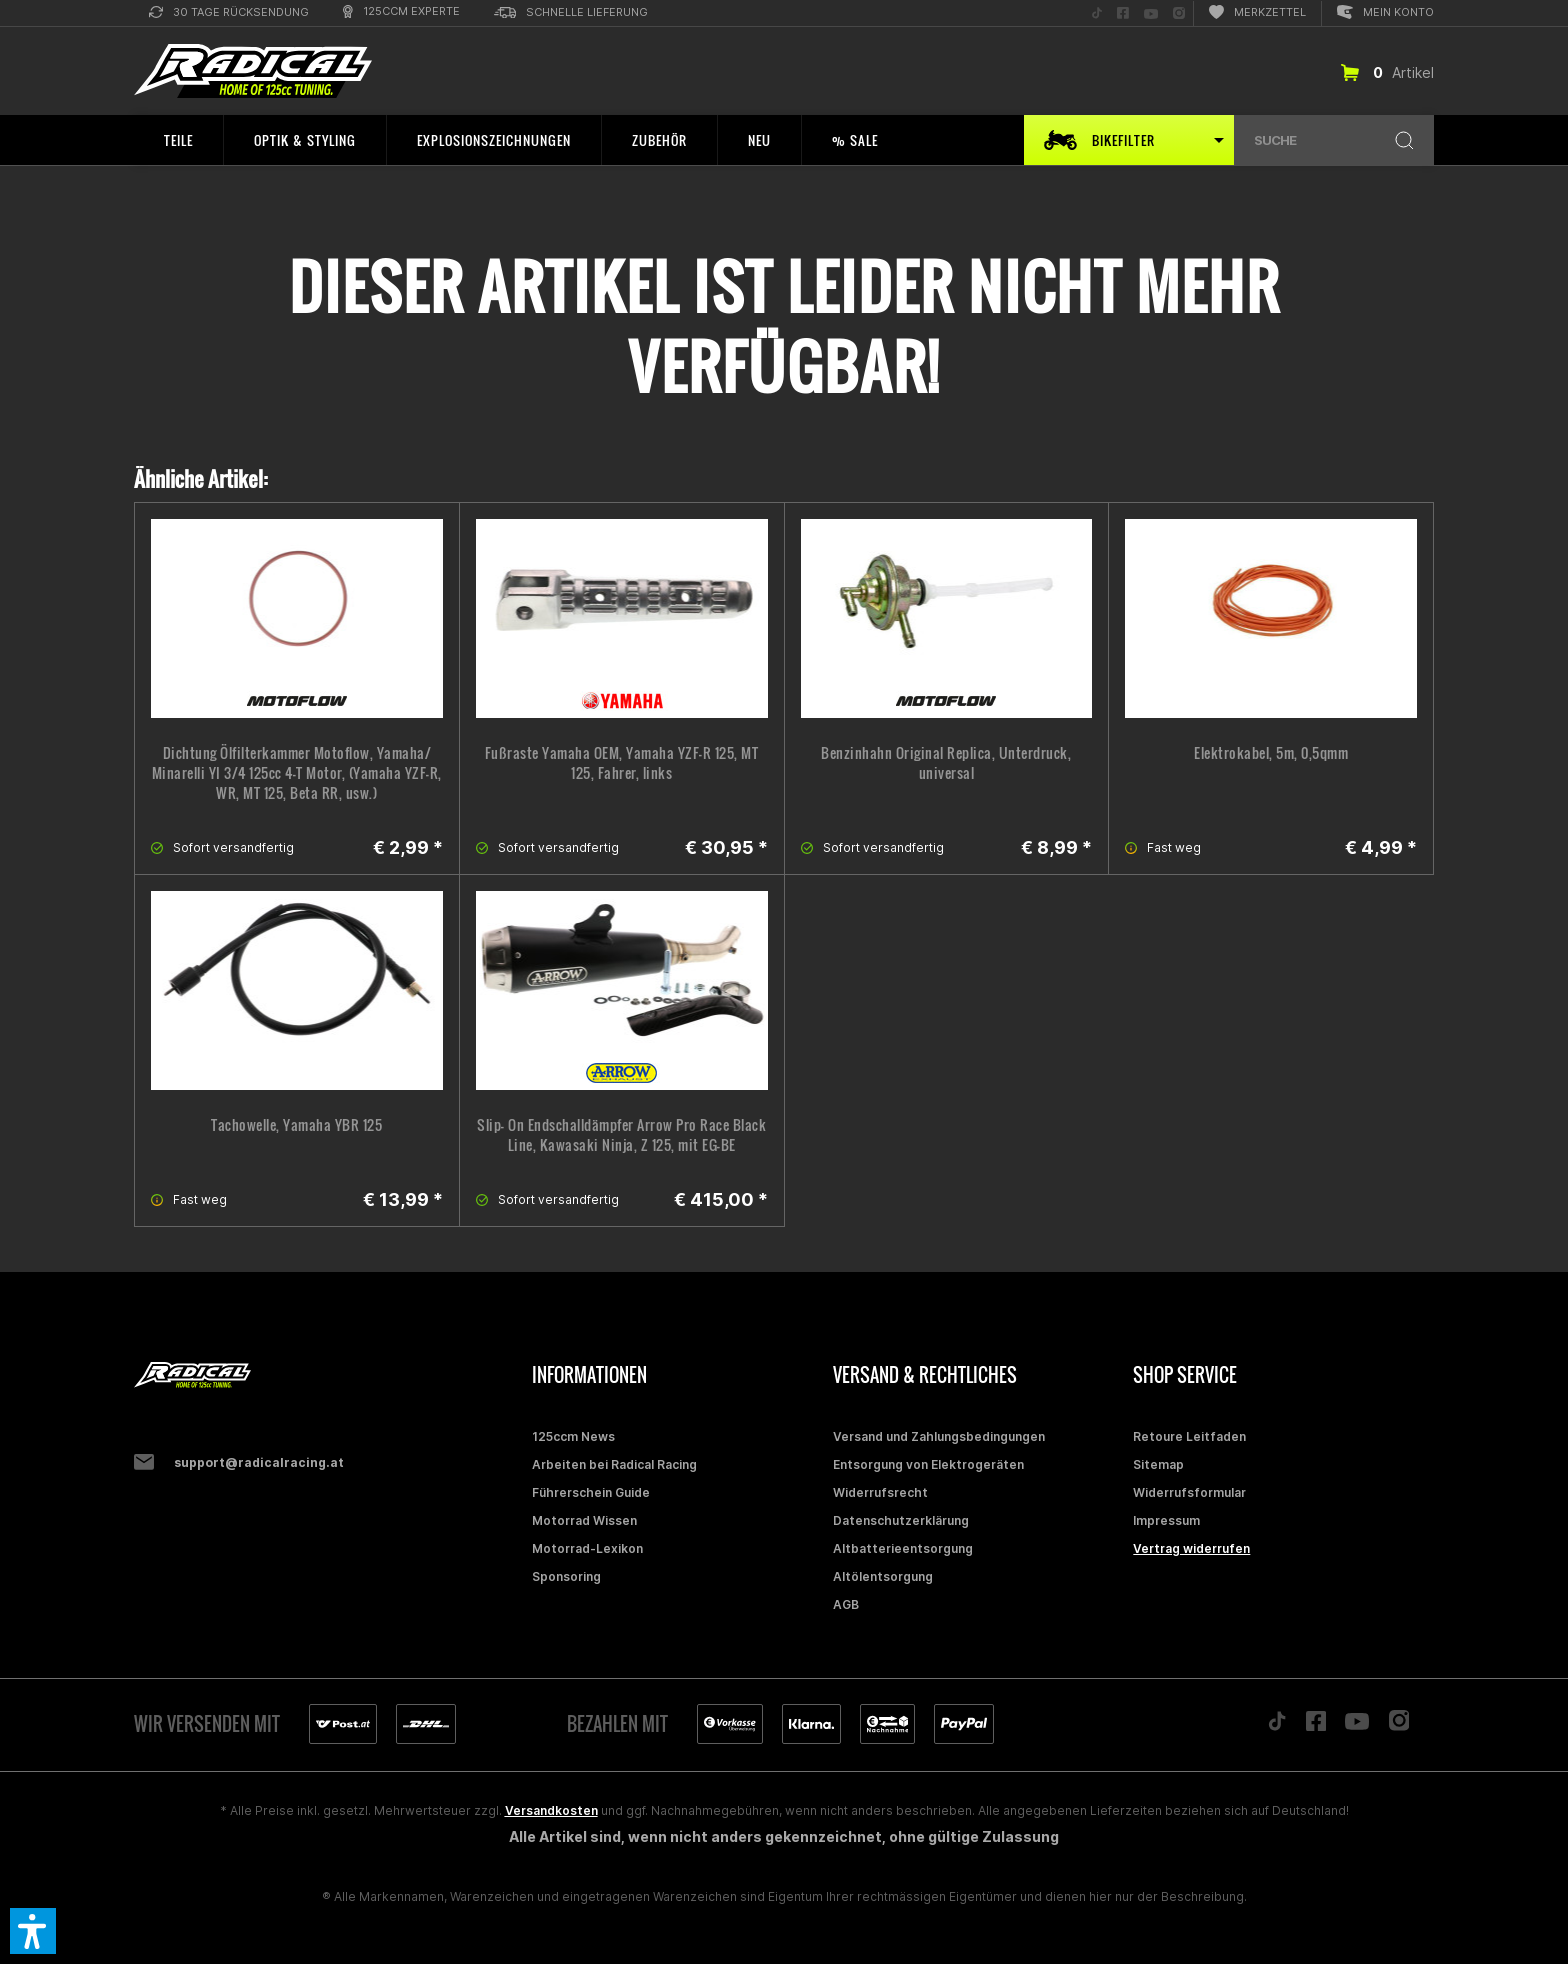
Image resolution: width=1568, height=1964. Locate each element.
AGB (846, 1604)
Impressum (1166, 1520)
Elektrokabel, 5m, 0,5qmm (1271, 753)
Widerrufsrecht (880, 1492)
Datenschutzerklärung (901, 1520)
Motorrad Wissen (584, 1520)
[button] (33, 1931)
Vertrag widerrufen (1191, 1548)
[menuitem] (229, 13)
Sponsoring (566, 1576)
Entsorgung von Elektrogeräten (928, 1464)
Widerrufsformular (1189, 1492)
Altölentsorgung (883, 1576)
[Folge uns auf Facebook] (1123, 13)
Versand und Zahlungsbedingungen (939, 1436)
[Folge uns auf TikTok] (1097, 13)
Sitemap (1158, 1464)
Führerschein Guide (591, 1492)
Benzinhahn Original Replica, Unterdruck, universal (946, 763)
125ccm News (573, 1436)
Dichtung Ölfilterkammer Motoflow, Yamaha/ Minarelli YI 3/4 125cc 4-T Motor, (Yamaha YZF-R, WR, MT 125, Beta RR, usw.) (297, 773)
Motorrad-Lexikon (587, 1548)
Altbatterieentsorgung (903, 1548)
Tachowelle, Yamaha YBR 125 (296, 1125)
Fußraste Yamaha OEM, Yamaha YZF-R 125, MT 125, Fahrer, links (622, 763)
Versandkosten (551, 1810)
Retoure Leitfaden (1189, 1436)
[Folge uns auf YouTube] (1151, 13)
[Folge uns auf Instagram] (1179, 13)
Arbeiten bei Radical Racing (614, 1464)
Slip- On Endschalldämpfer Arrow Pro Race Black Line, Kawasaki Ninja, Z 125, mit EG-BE (621, 1135)
